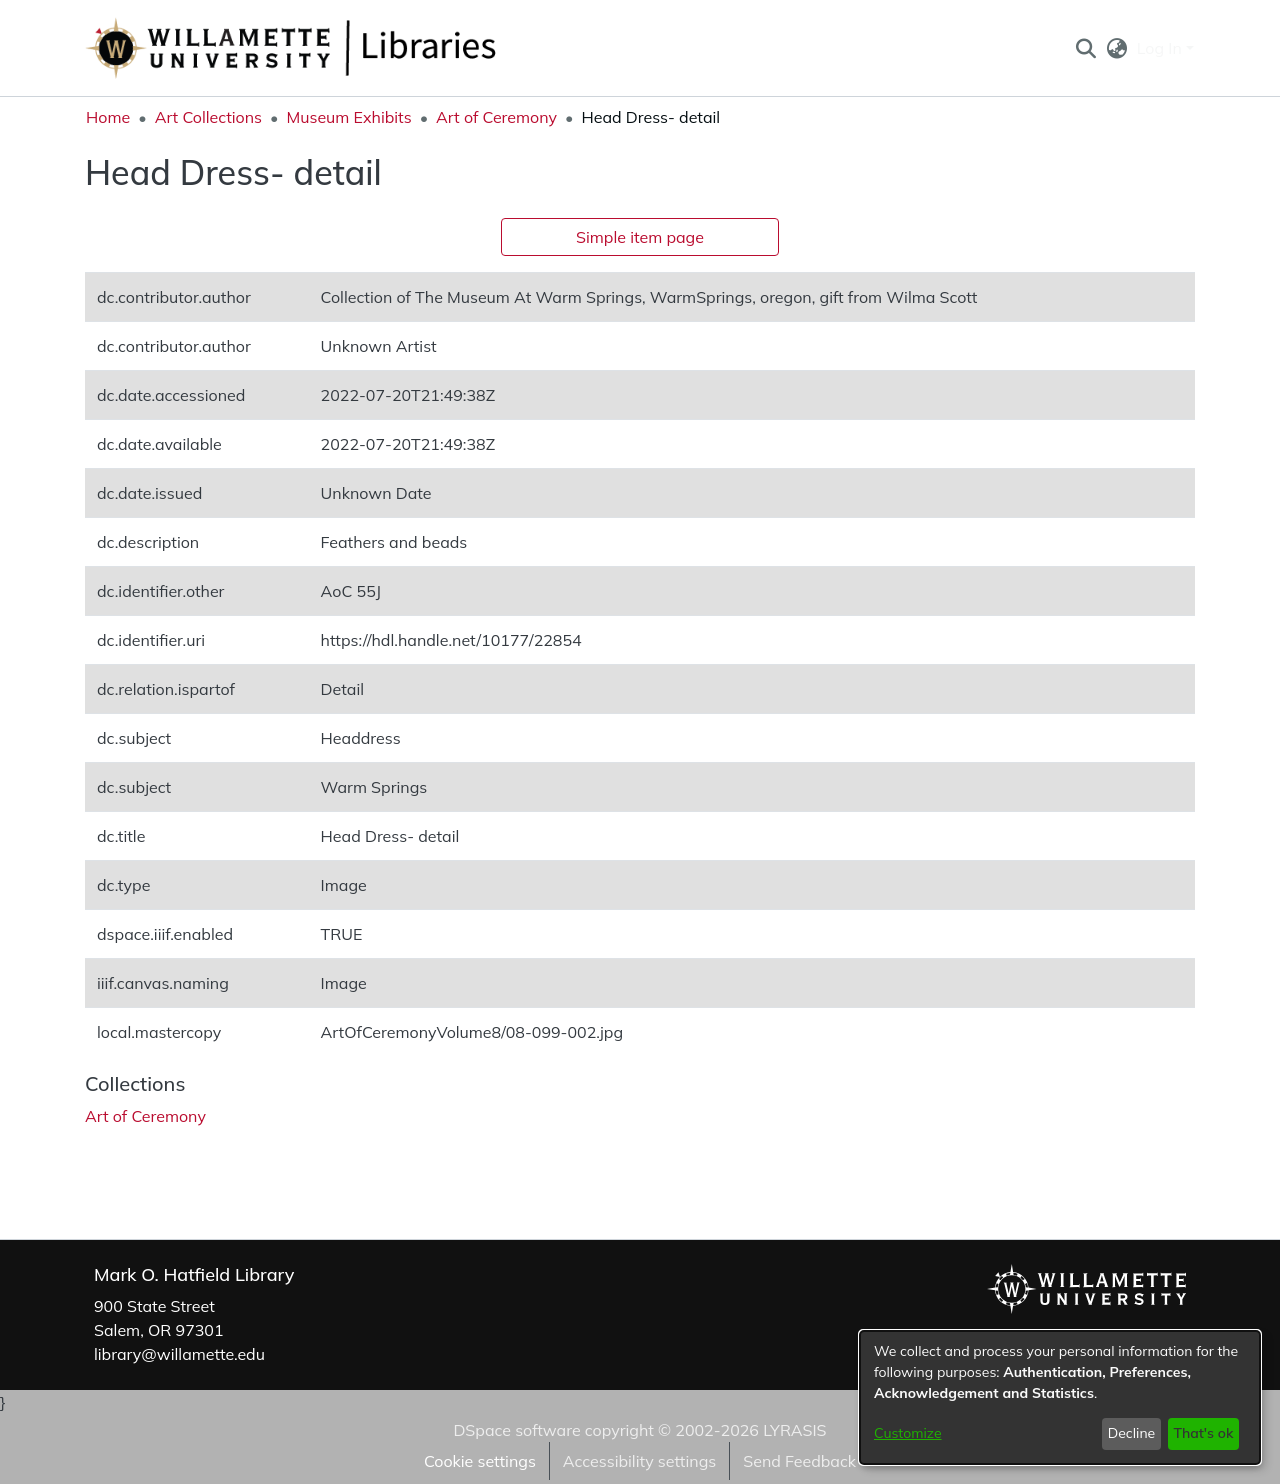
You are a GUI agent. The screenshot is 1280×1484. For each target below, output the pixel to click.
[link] (145, 1116)
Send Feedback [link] (799, 1461)
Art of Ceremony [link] (496, 117)
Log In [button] (1161, 48)
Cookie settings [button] (480, 1461)
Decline (1132, 1433)
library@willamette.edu (179, 1354)
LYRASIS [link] (794, 1430)
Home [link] (108, 117)
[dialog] (1060, 1397)
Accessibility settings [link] (639, 1461)
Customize (908, 1433)
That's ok (1203, 1433)
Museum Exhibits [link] (348, 117)
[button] (1085, 48)
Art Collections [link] (208, 117)
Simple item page (640, 237)
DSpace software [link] (516, 1430)
